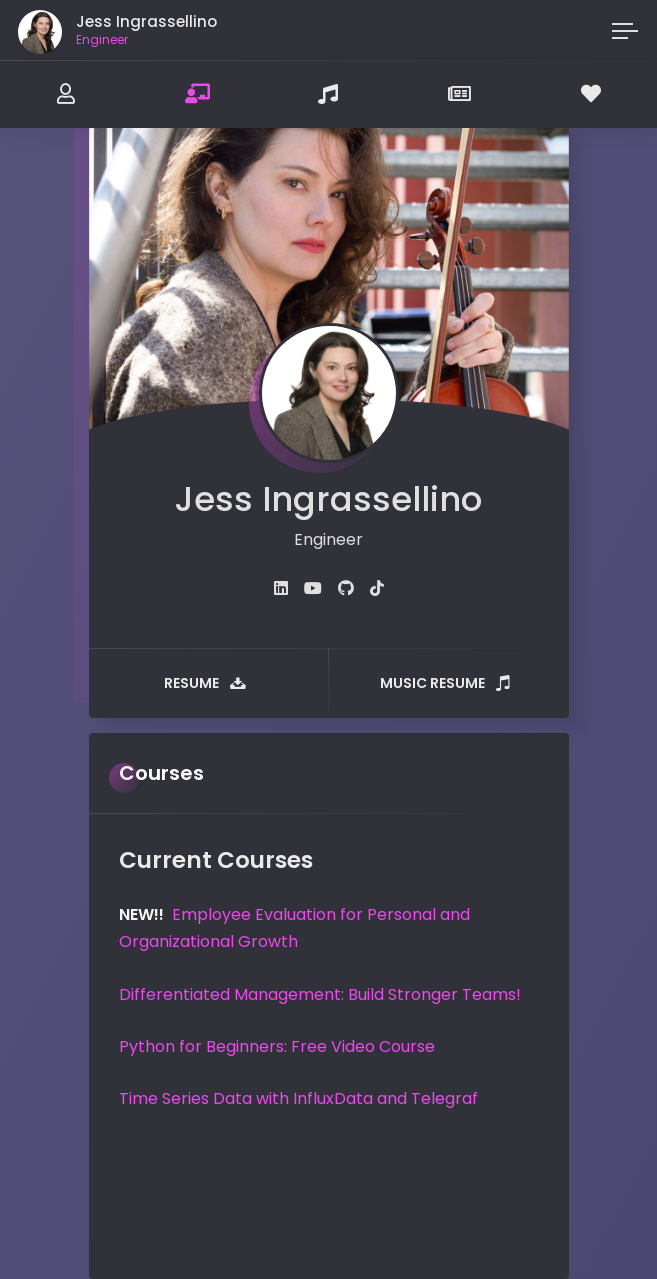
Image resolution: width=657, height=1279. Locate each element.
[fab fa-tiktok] (377, 588)
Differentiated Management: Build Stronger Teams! (320, 994)
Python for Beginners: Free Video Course (277, 1046)
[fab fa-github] (346, 588)
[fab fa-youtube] (313, 588)
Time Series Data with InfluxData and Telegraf (298, 1098)
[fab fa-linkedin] (281, 588)
